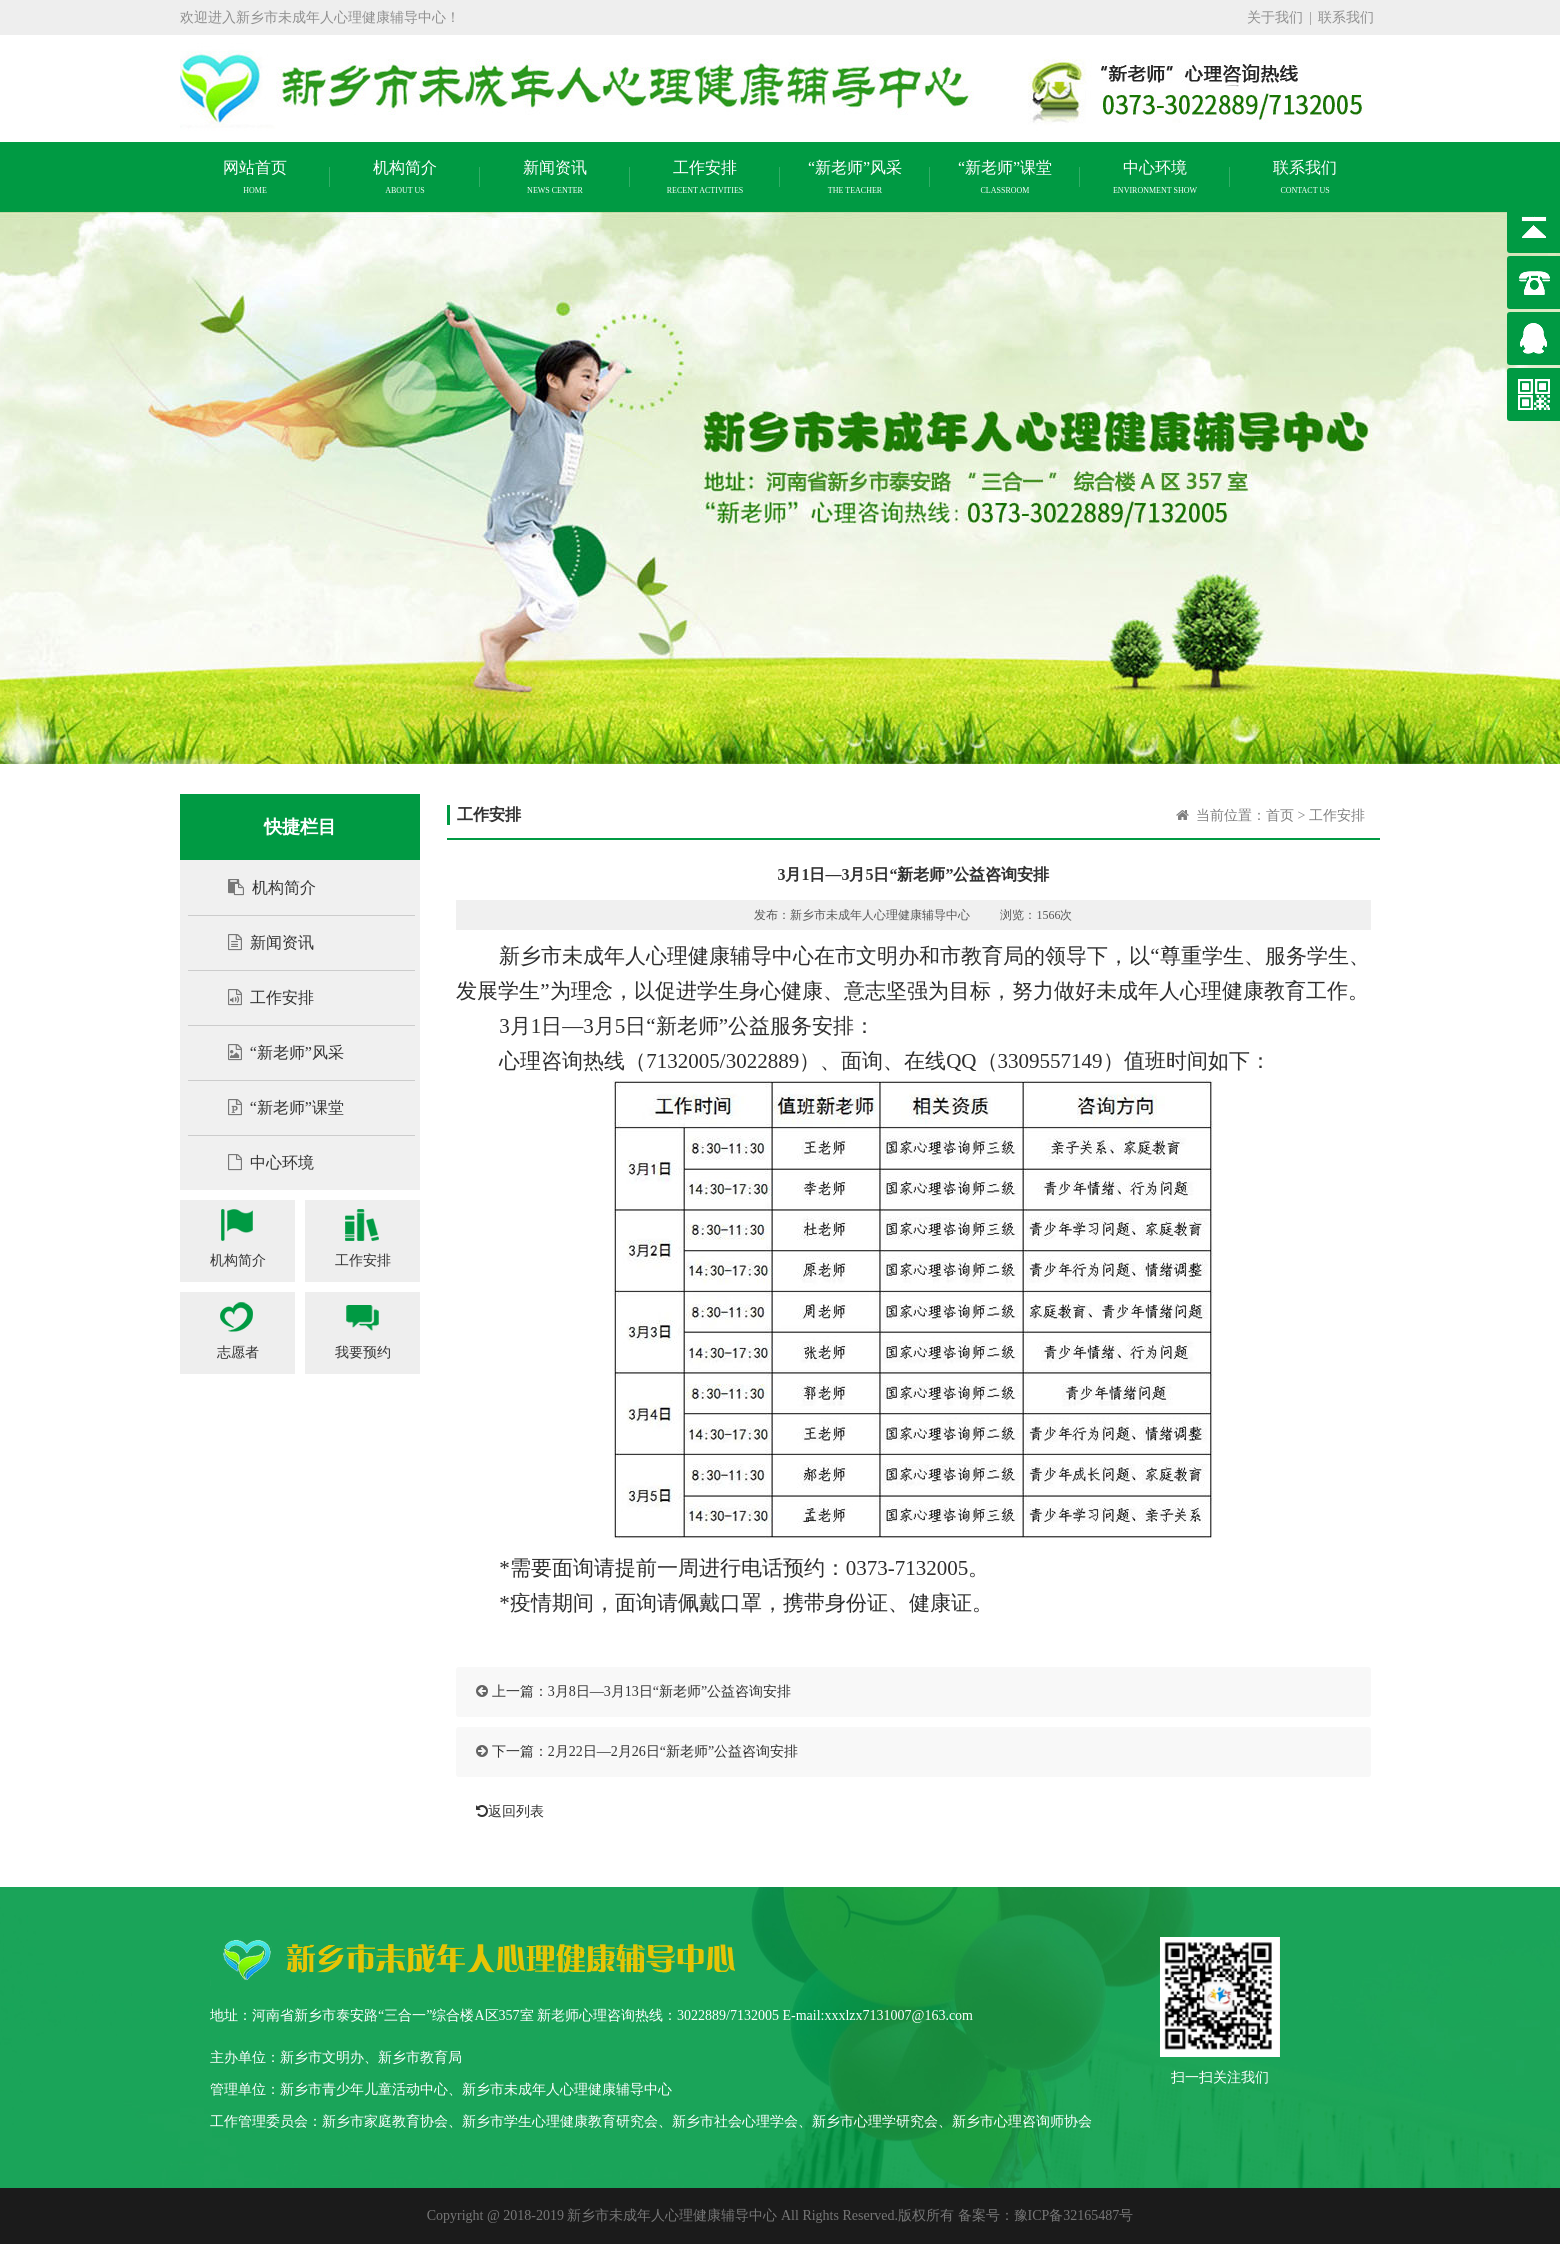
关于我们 (1275, 17)
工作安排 (261, 997)
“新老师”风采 (276, 1052)
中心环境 (261, 1162)
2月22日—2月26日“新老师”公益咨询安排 (673, 1751)
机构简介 (262, 887)
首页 (1280, 815)
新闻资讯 (261, 942)
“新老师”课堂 (276, 1107)
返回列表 (505, 1811)
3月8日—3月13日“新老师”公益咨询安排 (669, 1691)
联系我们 (1346, 17)
